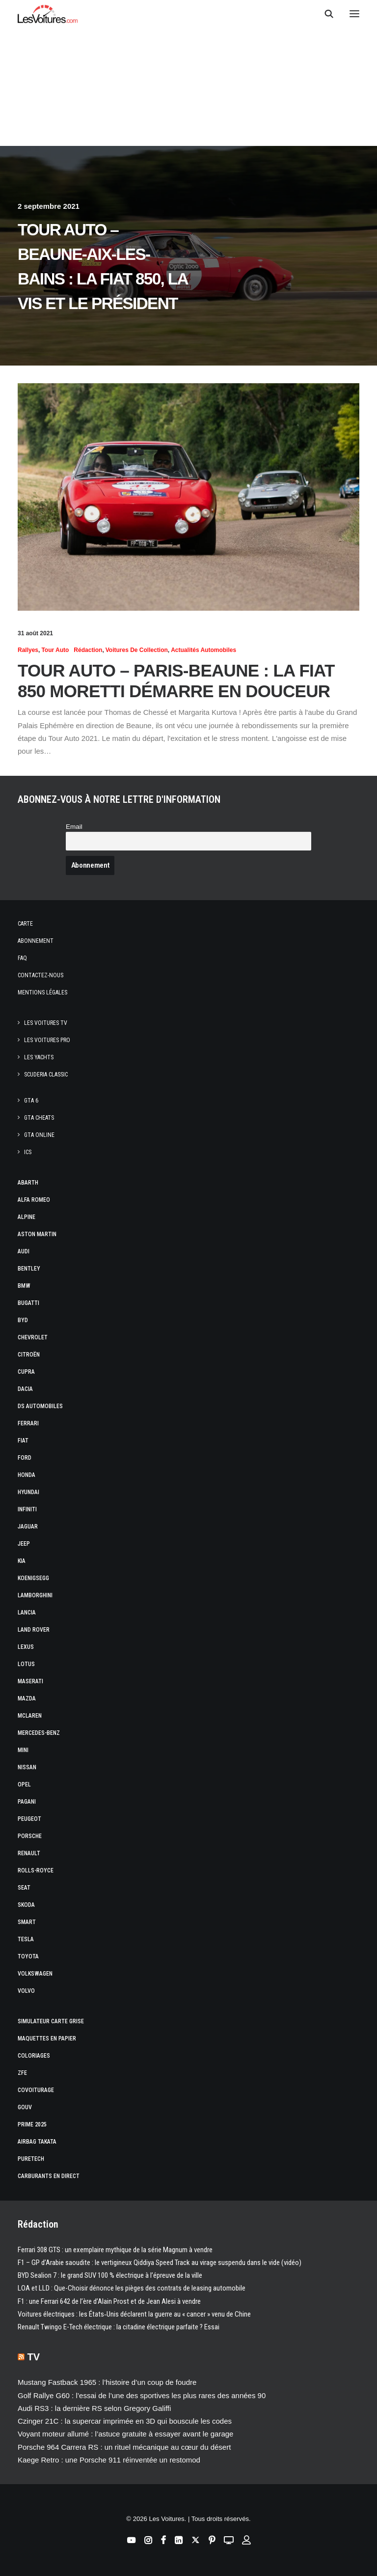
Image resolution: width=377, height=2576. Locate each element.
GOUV (25, 2107)
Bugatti (28, 1303)
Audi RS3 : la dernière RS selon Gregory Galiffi (94, 2408)
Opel (24, 1784)
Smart (27, 1922)
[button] (354, 14)
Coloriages (34, 2055)
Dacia (25, 1389)
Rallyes (28, 650)
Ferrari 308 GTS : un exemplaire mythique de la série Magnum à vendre (115, 2249)
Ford (24, 1457)
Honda (26, 1475)
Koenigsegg (33, 1578)
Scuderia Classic (46, 1074)
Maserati (30, 1681)
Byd (23, 1320)
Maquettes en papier (47, 2038)
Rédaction (88, 650)
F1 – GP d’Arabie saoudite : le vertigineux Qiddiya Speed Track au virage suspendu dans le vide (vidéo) (159, 2262)
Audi (23, 1251)
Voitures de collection (137, 650)
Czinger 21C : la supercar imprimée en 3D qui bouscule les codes (125, 2421)
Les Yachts (39, 1057)
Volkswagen (35, 1973)
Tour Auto (55, 650)
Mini (23, 1750)
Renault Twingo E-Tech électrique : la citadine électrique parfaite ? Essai (118, 2326)
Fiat (23, 1440)
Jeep (24, 1543)
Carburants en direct (49, 2176)
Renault (29, 1853)
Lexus (26, 1646)
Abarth (28, 1182)
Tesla (26, 1939)
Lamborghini (35, 1595)
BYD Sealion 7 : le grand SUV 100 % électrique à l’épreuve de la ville (110, 2275)
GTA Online (39, 1135)
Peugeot (29, 1818)
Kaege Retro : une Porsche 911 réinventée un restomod (109, 2460)
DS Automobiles (40, 1406)
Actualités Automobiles (203, 650)
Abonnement (36, 940)
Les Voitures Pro (47, 1040)
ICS (27, 1152)
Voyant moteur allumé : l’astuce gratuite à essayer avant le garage (125, 2434)
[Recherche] (324, 13)
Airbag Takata (37, 2141)
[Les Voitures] (48, 13)
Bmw (24, 1285)
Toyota (28, 1956)
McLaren (30, 1715)
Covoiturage (36, 2090)
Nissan (27, 1767)
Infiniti (27, 1509)
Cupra (26, 1371)
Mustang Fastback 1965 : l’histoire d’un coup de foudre (107, 2382)
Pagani (27, 1801)
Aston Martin (37, 1234)
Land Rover (34, 1629)
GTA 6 (31, 1100)
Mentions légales (42, 992)
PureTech (31, 2158)
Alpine (26, 1217)
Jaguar (28, 1526)
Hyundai (28, 1492)
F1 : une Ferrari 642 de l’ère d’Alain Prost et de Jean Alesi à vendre (109, 2301)
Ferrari (28, 1423)
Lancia (27, 1612)
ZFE (22, 2072)
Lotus (26, 1664)
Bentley (29, 1268)
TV (33, 2356)
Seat (24, 1887)
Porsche (30, 1836)
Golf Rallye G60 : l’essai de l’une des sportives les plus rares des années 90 (142, 2395)
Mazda (27, 1698)
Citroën (29, 1354)
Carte (25, 923)
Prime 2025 (32, 2124)
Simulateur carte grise (51, 2021)
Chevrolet (33, 1337)
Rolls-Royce (36, 1870)
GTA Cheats (39, 1117)
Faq (22, 958)
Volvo (26, 1990)
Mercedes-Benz (39, 1732)
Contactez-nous (40, 975)
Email (74, 826)
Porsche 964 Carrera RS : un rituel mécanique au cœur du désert (124, 2447)
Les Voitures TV (45, 1022)
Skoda (26, 1904)
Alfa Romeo (34, 1199)
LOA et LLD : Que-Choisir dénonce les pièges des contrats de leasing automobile (131, 2288)
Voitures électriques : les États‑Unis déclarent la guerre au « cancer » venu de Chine (134, 2314)
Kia (22, 1560)
